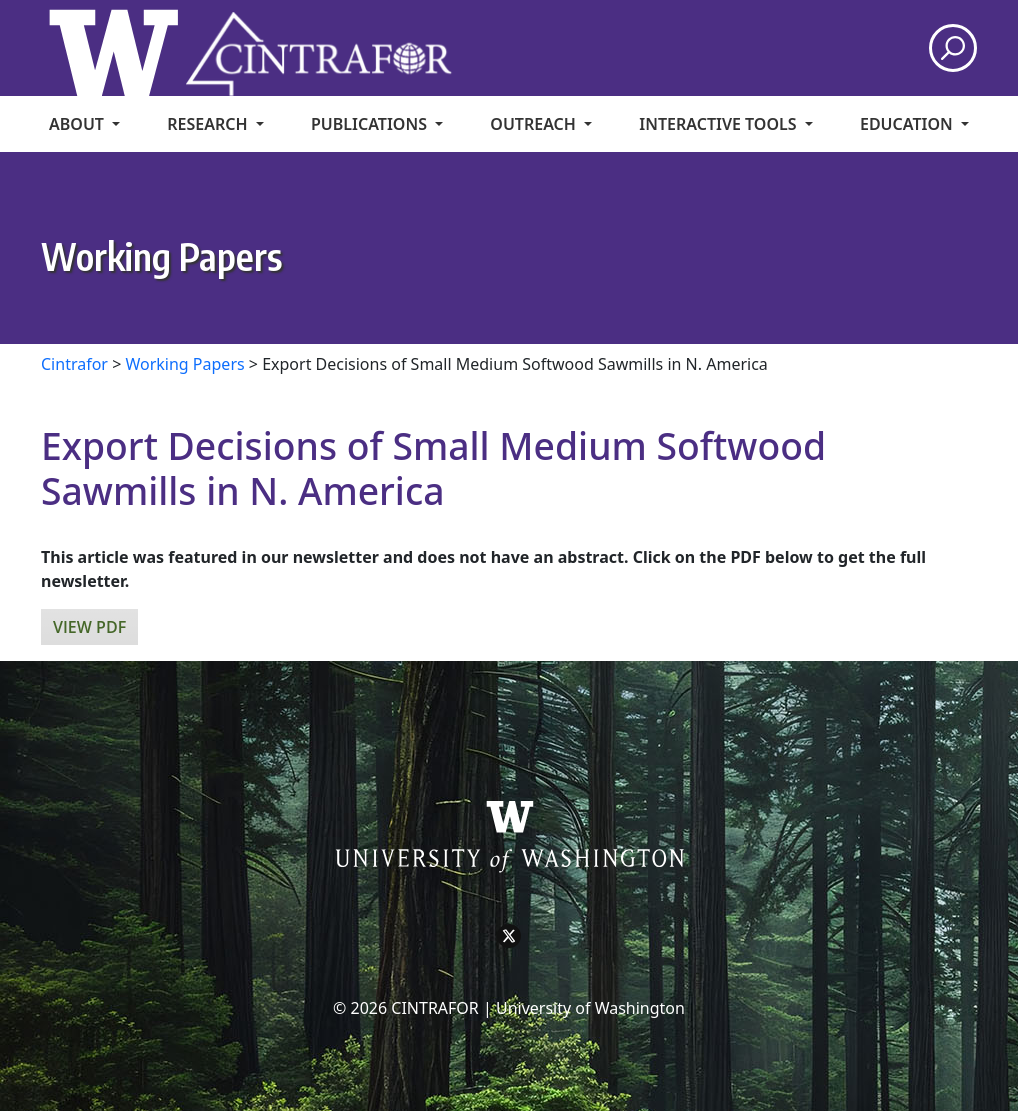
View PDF (89, 627)
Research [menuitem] (209, 124)
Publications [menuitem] (371, 124)
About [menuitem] (78, 124)
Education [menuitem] (908, 124)
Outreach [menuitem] (535, 124)
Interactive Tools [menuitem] (719, 124)
